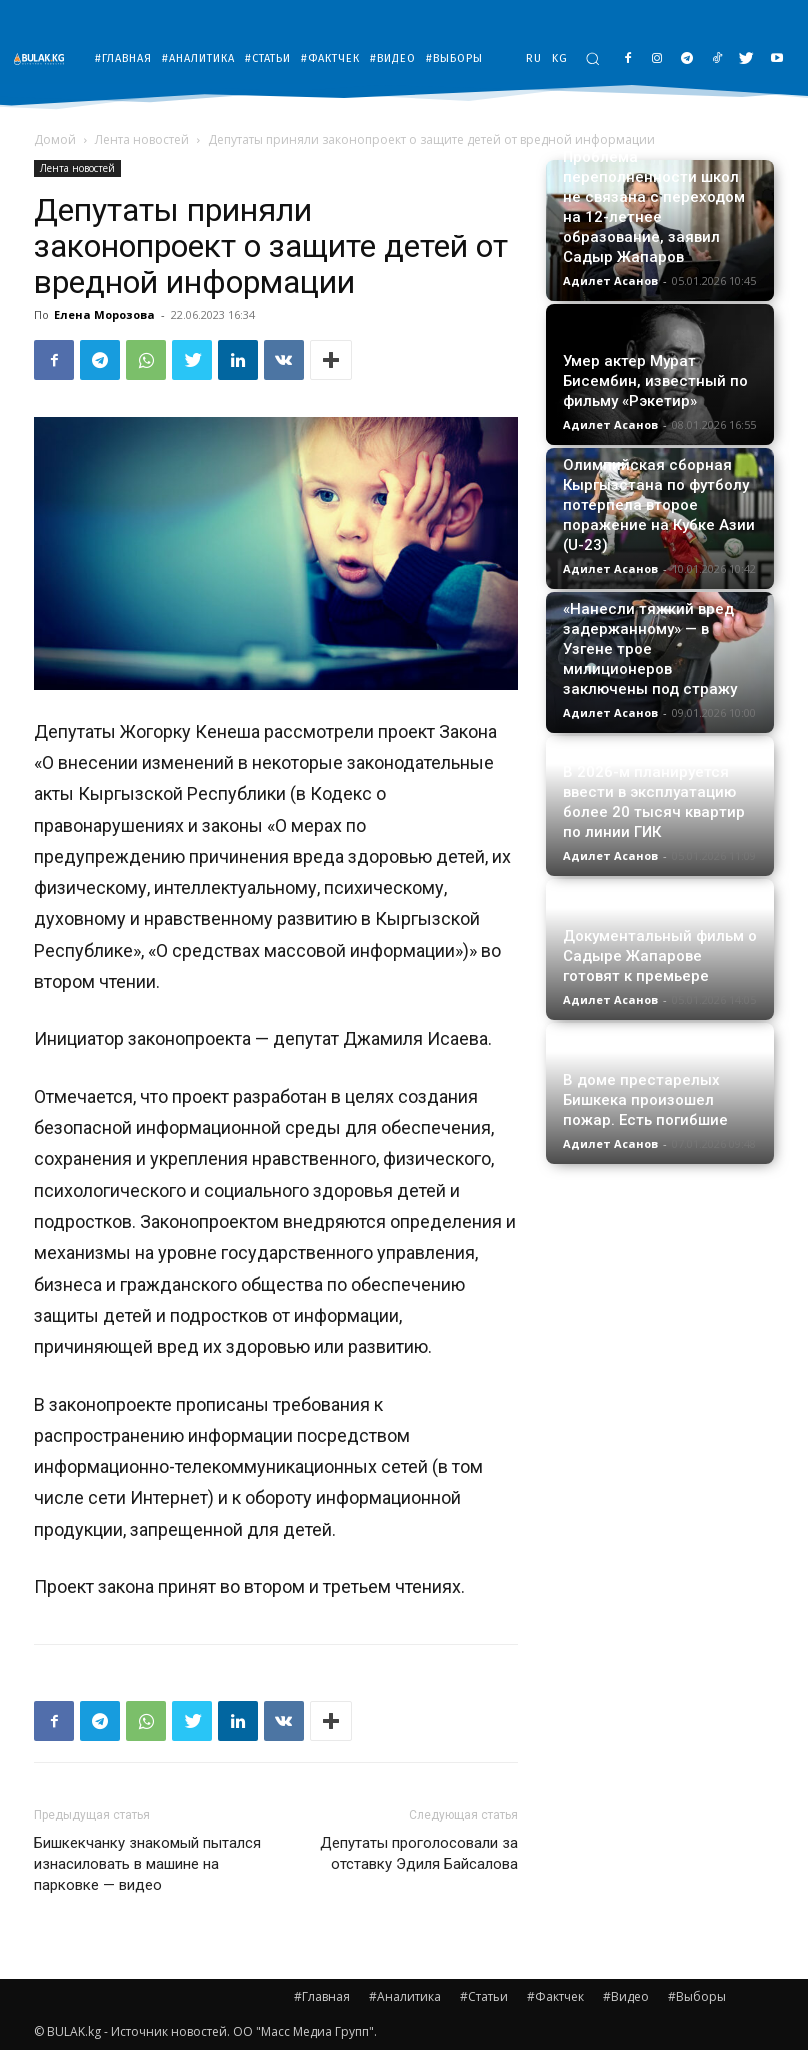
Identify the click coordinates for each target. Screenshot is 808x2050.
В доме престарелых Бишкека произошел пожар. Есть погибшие (645, 1100)
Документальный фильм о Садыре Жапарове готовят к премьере (660, 956)
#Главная (322, 1996)
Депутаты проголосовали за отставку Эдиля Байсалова (419, 1853)
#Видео (626, 1996)
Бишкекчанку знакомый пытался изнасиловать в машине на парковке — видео (147, 1864)
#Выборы (697, 1996)
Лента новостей (142, 139)
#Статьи (484, 1996)
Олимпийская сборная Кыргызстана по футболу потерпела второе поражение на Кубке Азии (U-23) (659, 505)
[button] (592, 58)
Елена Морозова (104, 314)
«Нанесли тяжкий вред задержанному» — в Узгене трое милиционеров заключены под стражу (650, 649)
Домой (55, 139)
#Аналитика (405, 1996)
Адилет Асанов (610, 280)
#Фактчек (555, 1996)
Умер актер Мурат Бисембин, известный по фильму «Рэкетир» (655, 381)
